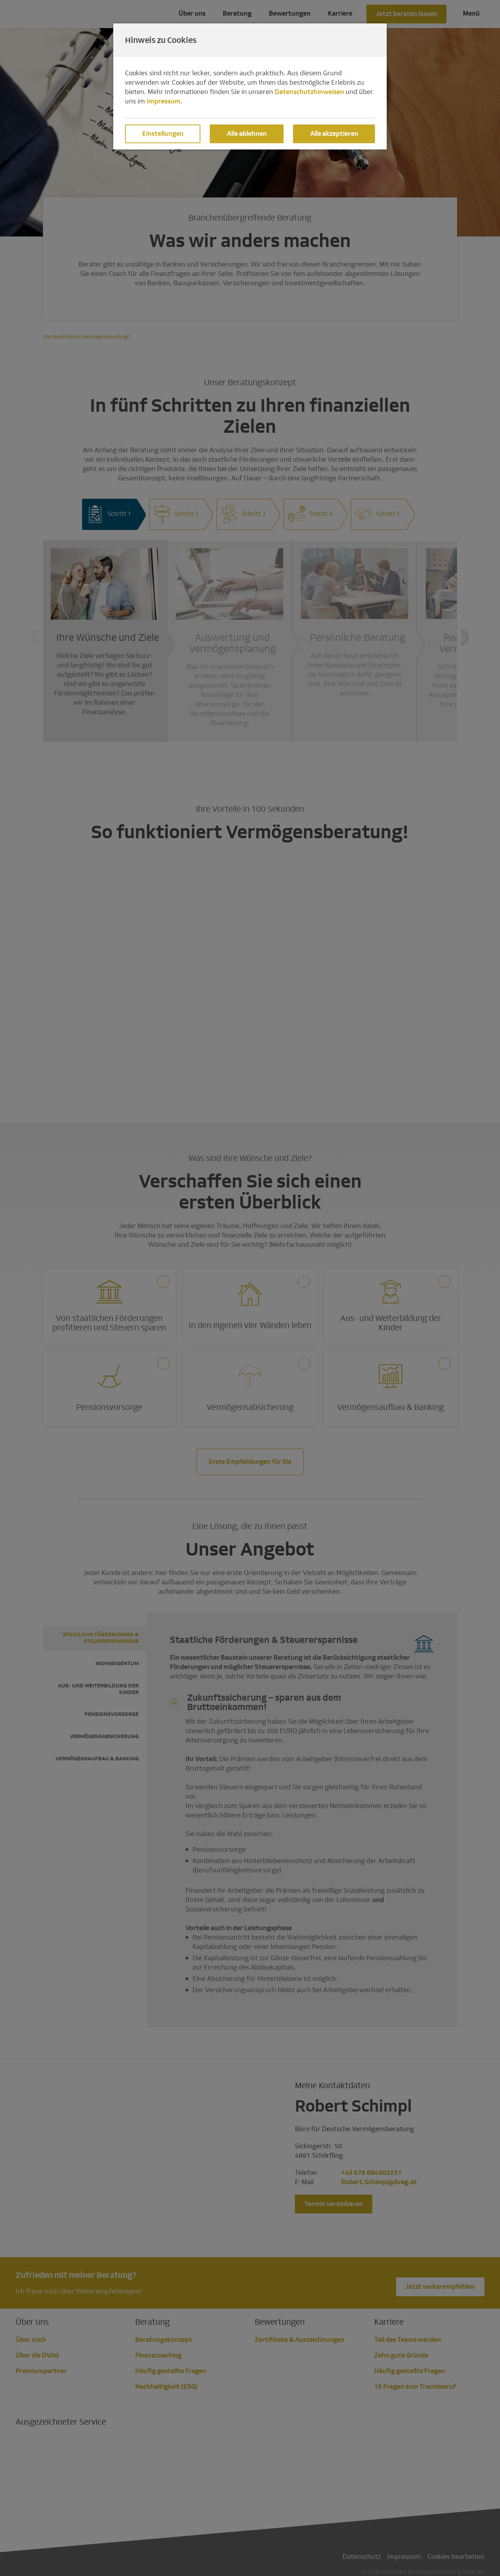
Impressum (163, 101)
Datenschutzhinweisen (309, 91)
